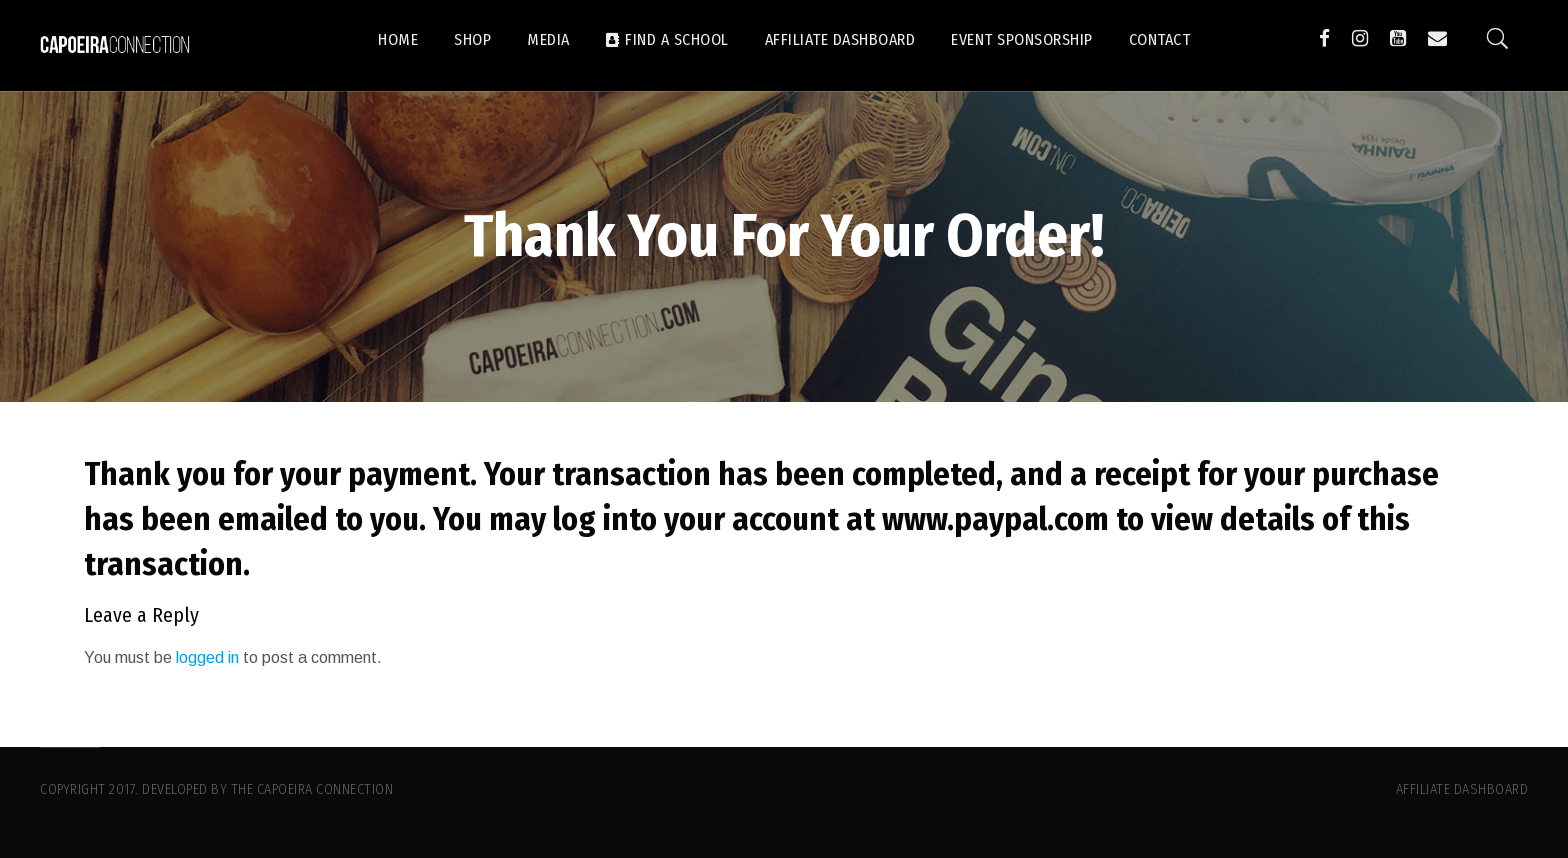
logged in (207, 657)
